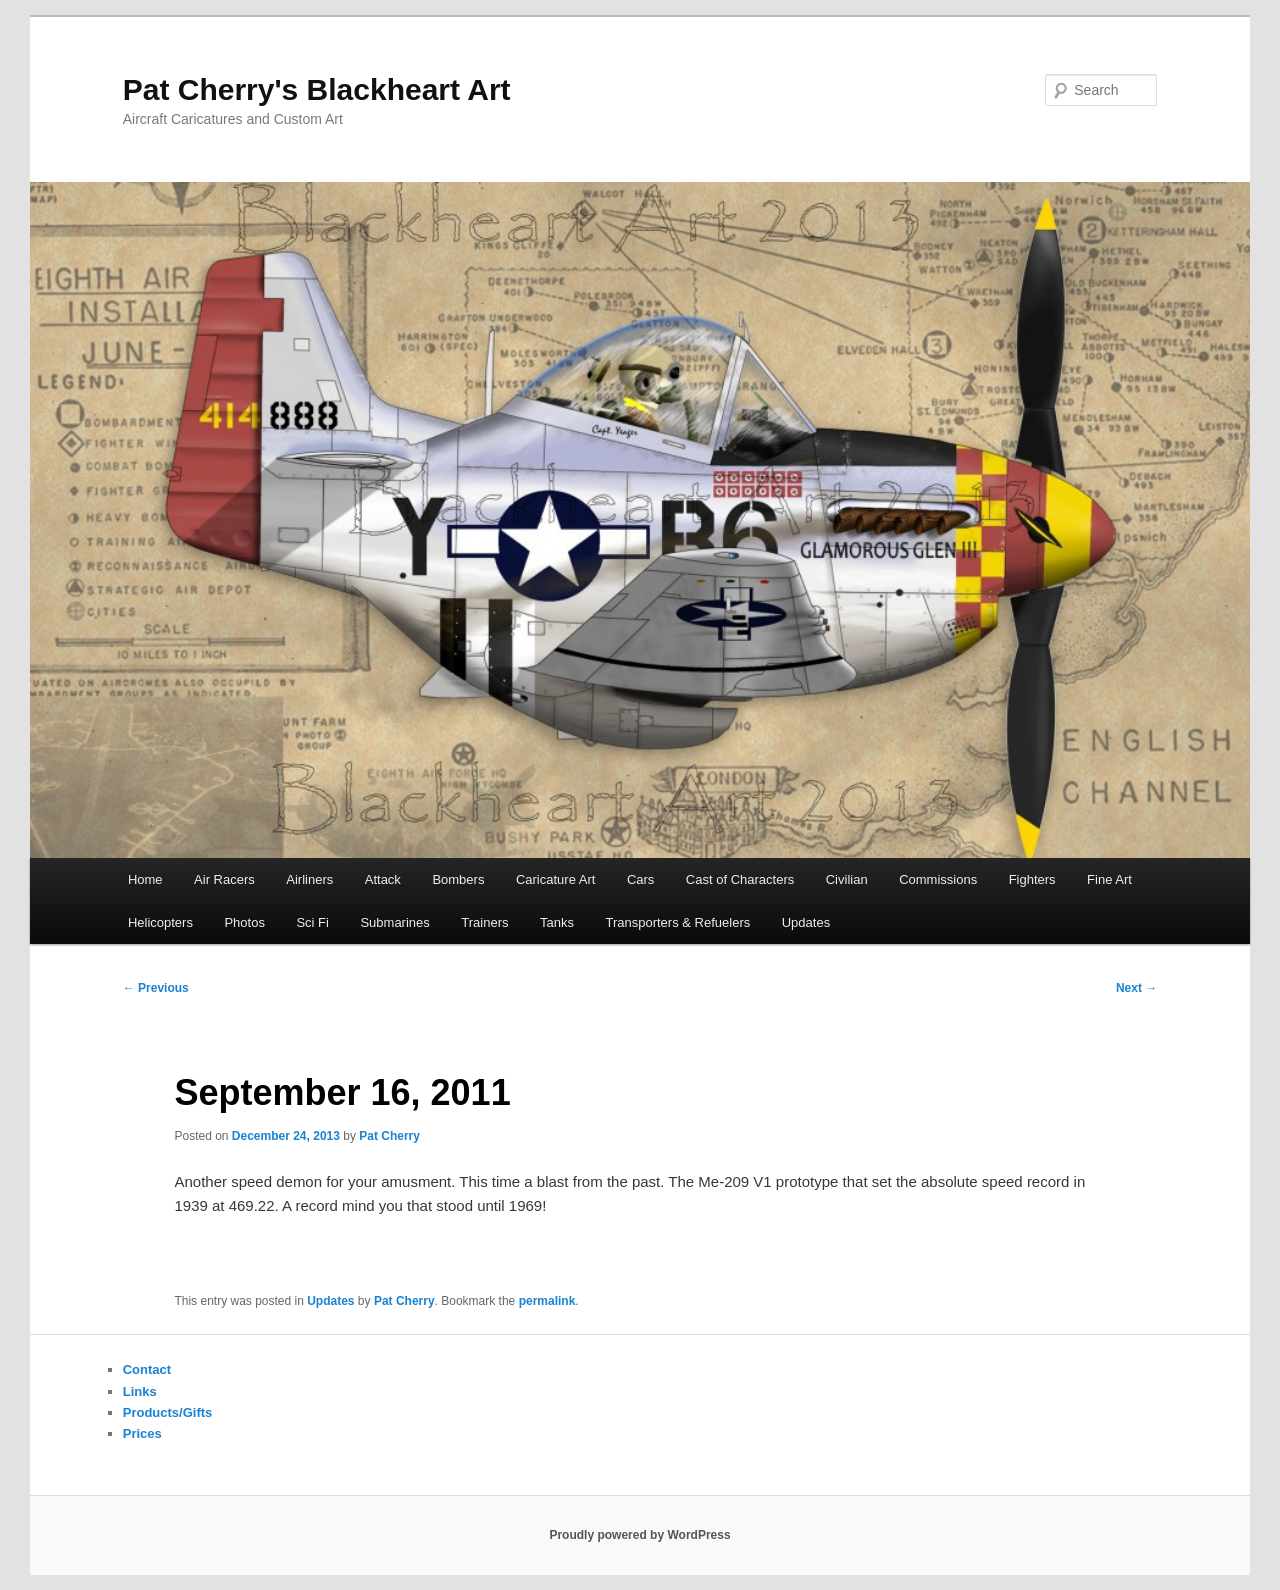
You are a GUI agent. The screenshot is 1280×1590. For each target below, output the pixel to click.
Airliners (309, 879)
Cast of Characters (740, 879)
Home (145, 879)
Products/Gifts (168, 1412)
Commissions (938, 879)
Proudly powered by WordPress (639, 1535)
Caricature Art (555, 879)
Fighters (1032, 879)
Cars (640, 879)
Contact (147, 1369)
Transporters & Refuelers (677, 922)
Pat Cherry (389, 1136)
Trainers (484, 922)
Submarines (394, 922)
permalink (547, 1301)
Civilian (847, 879)
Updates (806, 922)
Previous (156, 988)
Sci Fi (312, 922)
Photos (244, 922)
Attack (383, 879)
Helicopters (160, 922)
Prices (142, 1433)
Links (140, 1391)
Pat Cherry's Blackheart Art (317, 89)
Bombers (458, 879)
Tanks (557, 922)
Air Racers (224, 879)
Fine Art (1109, 879)
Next (1136, 988)
